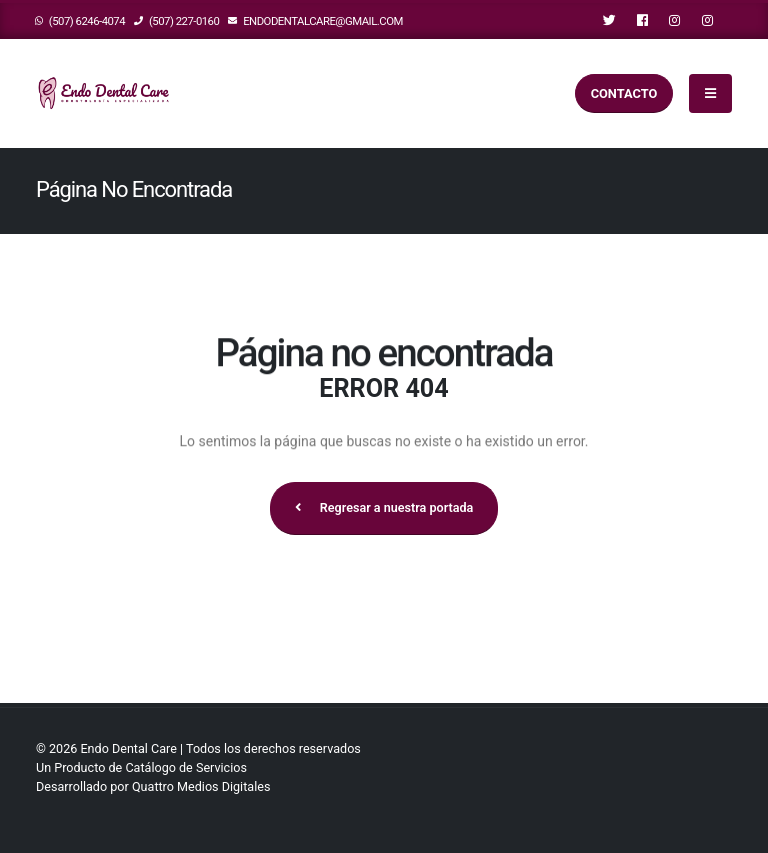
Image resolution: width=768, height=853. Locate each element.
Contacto (624, 93)
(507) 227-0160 (177, 21)
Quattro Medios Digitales (201, 786)
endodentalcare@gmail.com (315, 21)
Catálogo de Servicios (186, 767)
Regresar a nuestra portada (384, 507)
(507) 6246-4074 (80, 21)
